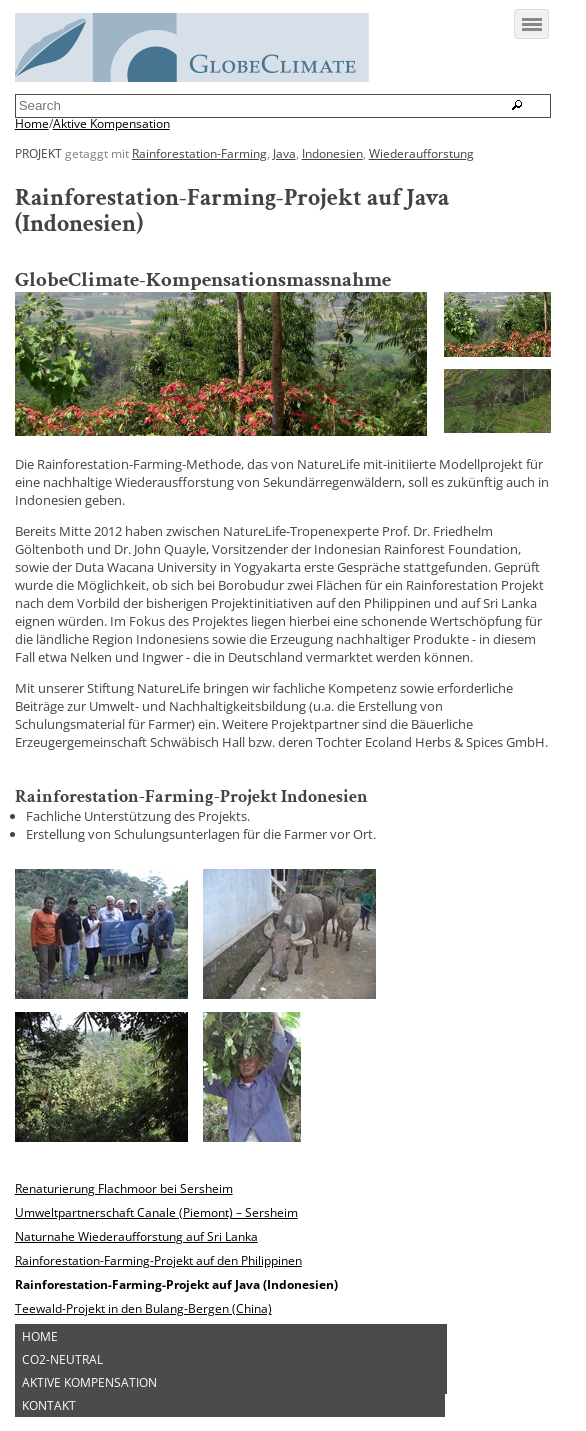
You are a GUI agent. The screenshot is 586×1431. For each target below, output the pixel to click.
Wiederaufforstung (421, 153)
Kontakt (49, 1405)
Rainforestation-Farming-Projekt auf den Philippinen (158, 1260)
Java (284, 153)
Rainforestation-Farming (199, 153)
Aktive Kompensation (111, 124)
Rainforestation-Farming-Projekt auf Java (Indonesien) (176, 1284)
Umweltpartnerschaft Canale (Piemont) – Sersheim (156, 1212)
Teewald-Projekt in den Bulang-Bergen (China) (143, 1308)
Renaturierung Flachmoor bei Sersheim (124, 1188)
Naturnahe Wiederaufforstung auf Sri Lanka (136, 1236)
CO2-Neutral (62, 1359)
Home (32, 124)
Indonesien (332, 153)
